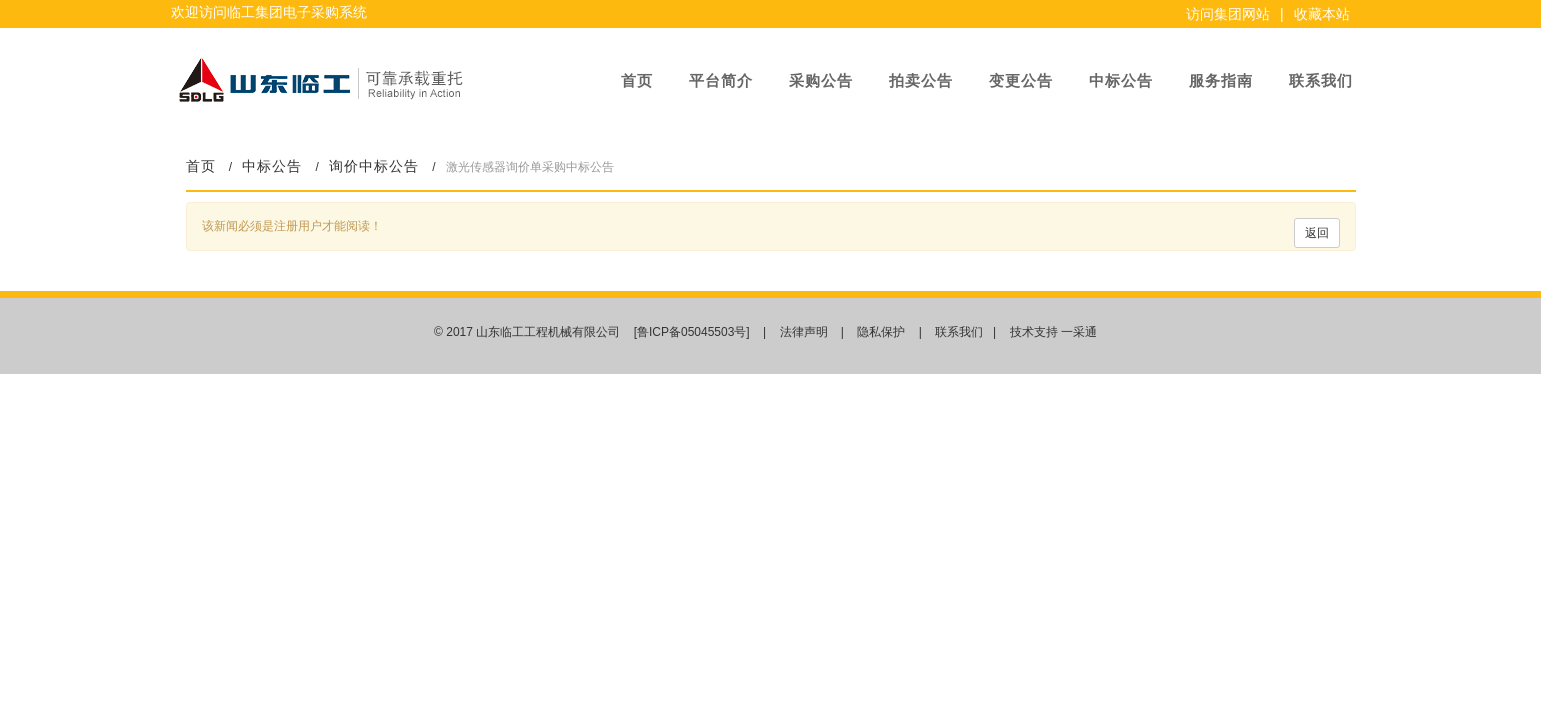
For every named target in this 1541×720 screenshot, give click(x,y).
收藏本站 (1322, 14)
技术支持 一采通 (1053, 332)
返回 (1317, 233)
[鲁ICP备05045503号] (693, 332)
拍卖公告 (921, 80)
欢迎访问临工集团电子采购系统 (269, 12)
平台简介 (721, 80)
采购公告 (821, 80)
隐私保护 (881, 332)
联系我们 (1321, 80)
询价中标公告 (374, 166)
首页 (637, 80)
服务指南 (1221, 80)
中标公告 (1121, 80)
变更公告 (1021, 80)
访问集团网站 (1228, 14)
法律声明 (804, 332)
